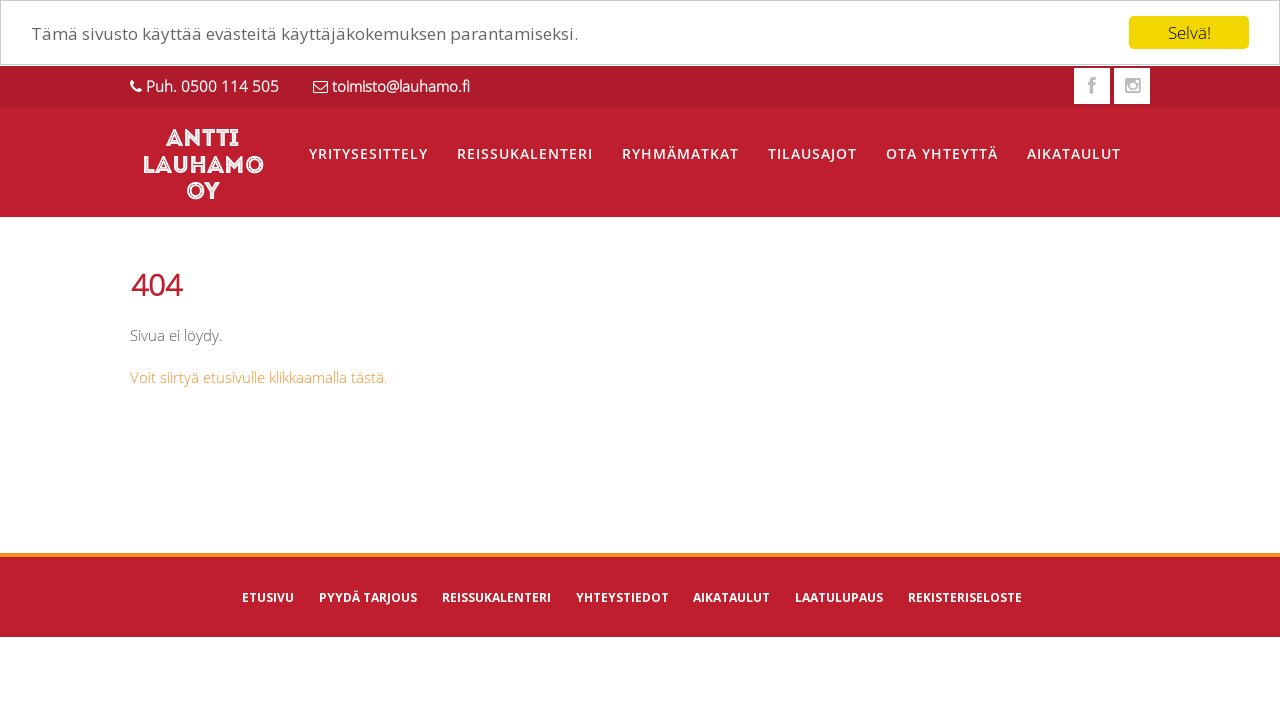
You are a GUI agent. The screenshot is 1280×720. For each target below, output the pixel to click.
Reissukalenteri (525, 153)
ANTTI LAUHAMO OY (203, 166)
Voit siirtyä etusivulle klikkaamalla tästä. (259, 377)
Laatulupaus (839, 597)
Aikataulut (1074, 153)
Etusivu (268, 597)
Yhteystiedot (622, 597)
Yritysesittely (368, 153)
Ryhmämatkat (680, 153)
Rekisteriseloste (965, 597)
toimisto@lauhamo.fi (401, 86)
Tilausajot (812, 153)
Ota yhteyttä (942, 153)
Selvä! (1189, 32)
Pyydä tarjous (368, 597)
